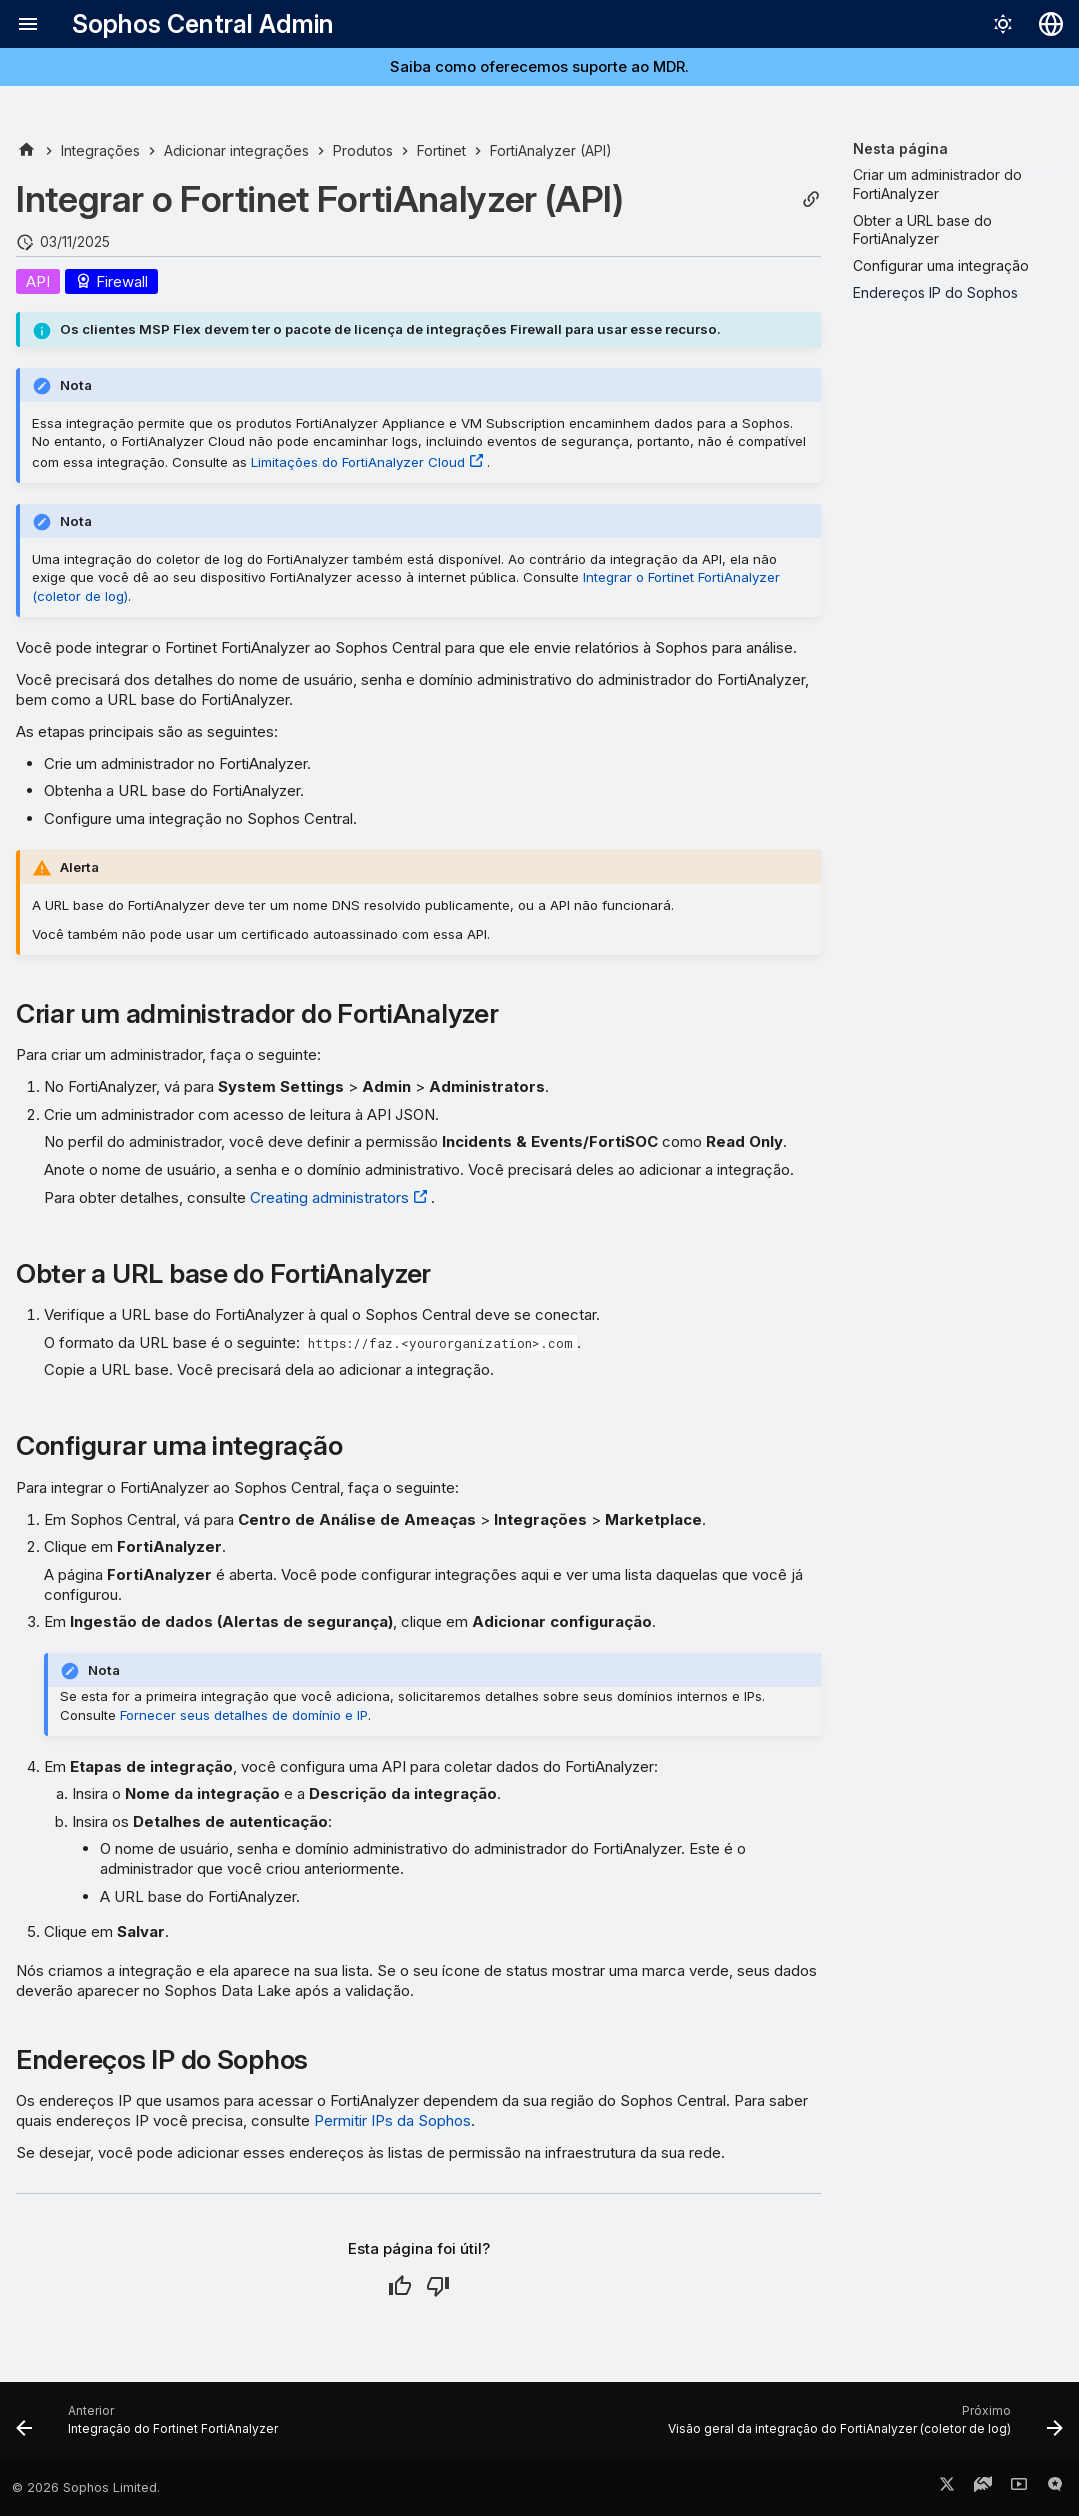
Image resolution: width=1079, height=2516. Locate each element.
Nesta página (900, 148)
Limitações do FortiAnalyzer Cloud (358, 462)
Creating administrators (329, 1197)
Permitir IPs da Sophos (392, 2120)
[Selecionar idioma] (1051, 24)
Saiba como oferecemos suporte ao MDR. (539, 66)
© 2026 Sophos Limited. (86, 2487)
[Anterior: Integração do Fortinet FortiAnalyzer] (151, 2427)
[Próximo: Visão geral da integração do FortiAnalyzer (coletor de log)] (862, 2427)
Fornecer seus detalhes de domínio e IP (244, 1715)
